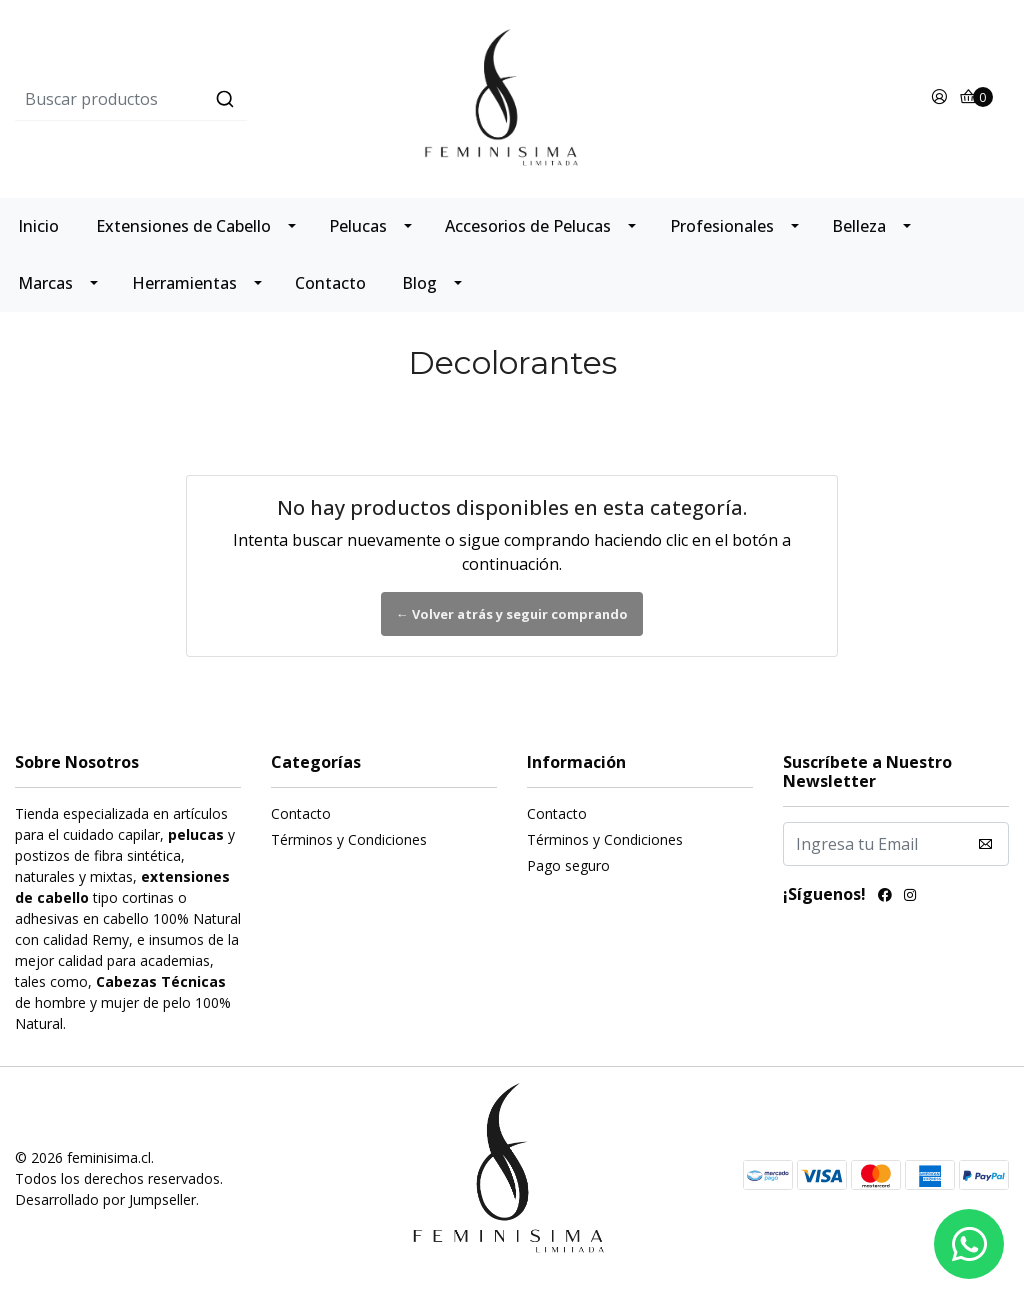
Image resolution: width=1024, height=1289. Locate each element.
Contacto (330, 283)
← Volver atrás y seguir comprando (512, 614)
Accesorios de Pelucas (528, 226)
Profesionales (722, 226)
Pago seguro (568, 865)
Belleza (859, 226)
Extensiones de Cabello (183, 226)
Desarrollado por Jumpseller (105, 1199)
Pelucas (358, 226)
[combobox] (180, 99)
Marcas (45, 283)
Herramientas (184, 283)
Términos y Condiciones (349, 839)
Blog (419, 283)
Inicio (38, 226)
